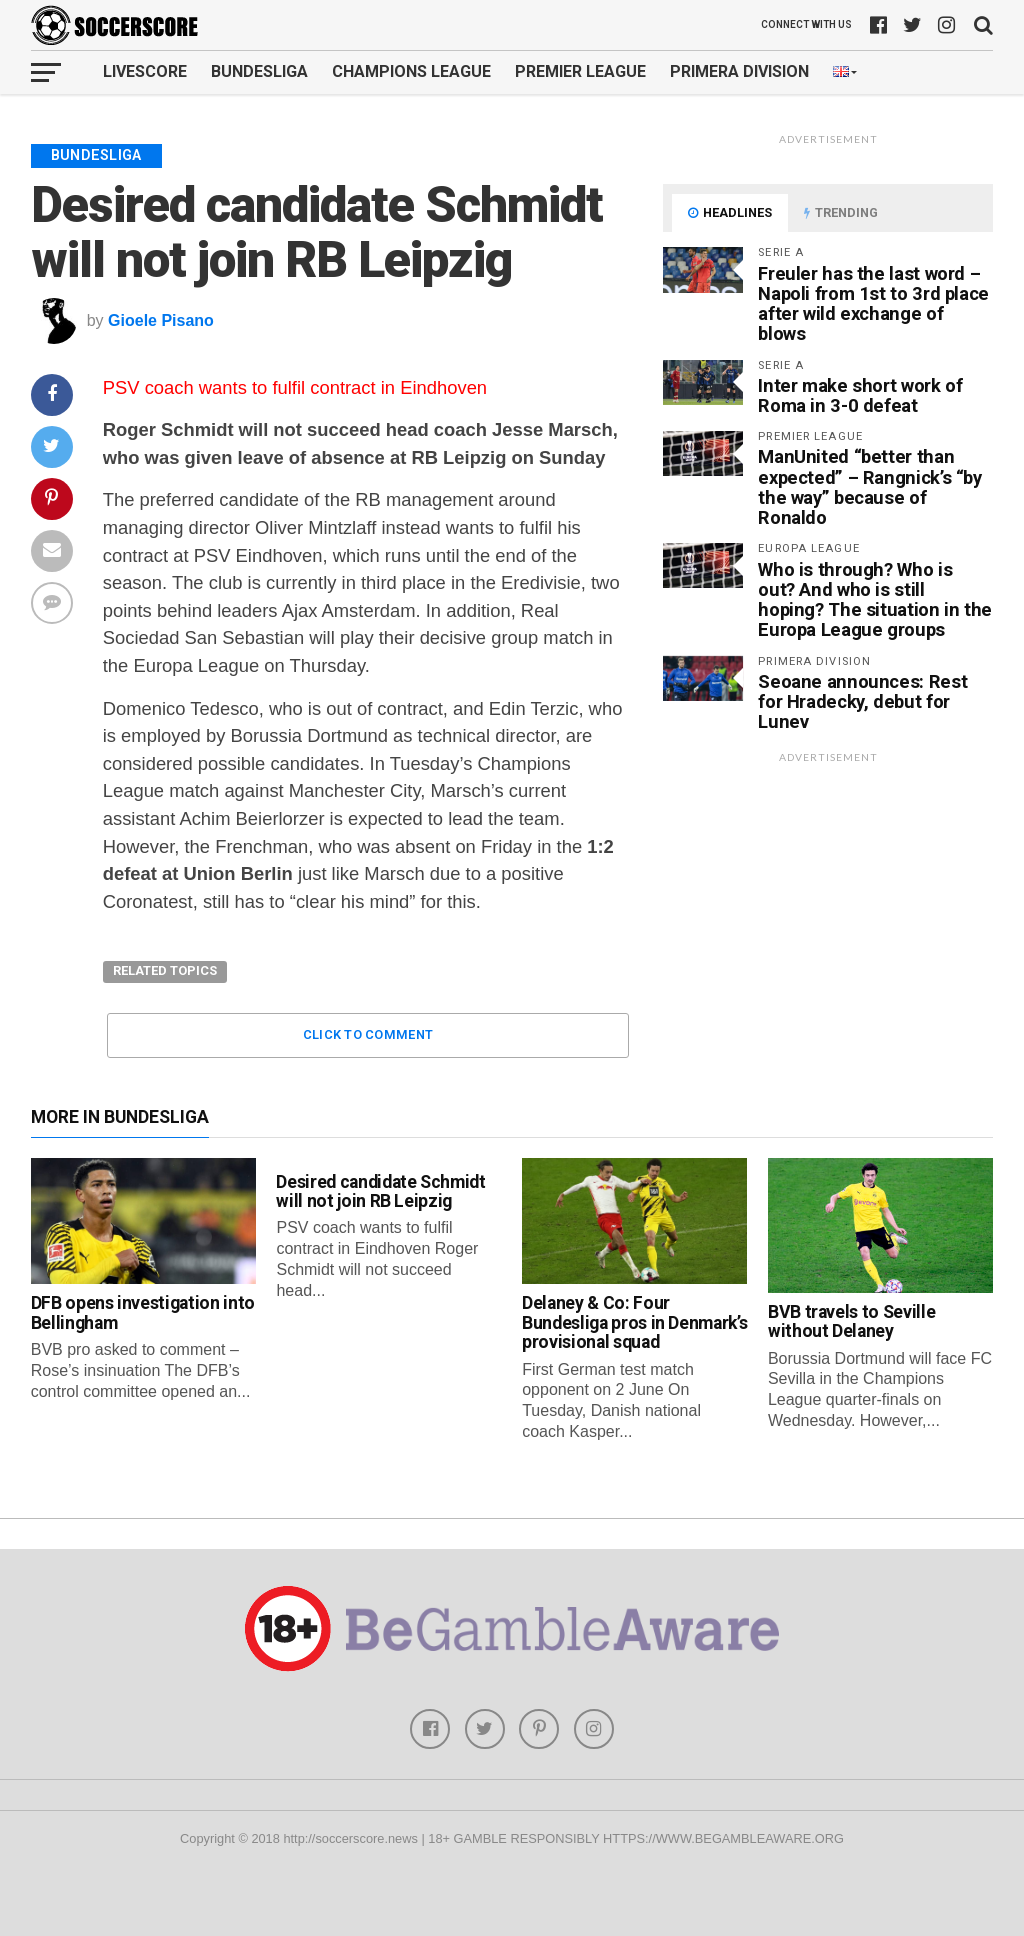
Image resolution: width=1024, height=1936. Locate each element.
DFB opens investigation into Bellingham (143, 1312)
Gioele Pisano (161, 320)
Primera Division (739, 71)
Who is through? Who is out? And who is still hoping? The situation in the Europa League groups (875, 600)
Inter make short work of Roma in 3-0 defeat (860, 395)
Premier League (580, 71)
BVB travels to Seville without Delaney (851, 1321)
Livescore (145, 71)
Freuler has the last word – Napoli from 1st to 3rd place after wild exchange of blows (873, 304)
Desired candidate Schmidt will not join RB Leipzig (380, 1191)
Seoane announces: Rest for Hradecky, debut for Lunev (862, 701)
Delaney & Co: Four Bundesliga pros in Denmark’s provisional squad (634, 1322)
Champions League (411, 71)
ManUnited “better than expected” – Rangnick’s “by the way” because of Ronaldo (869, 487)
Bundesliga (259, 71)
